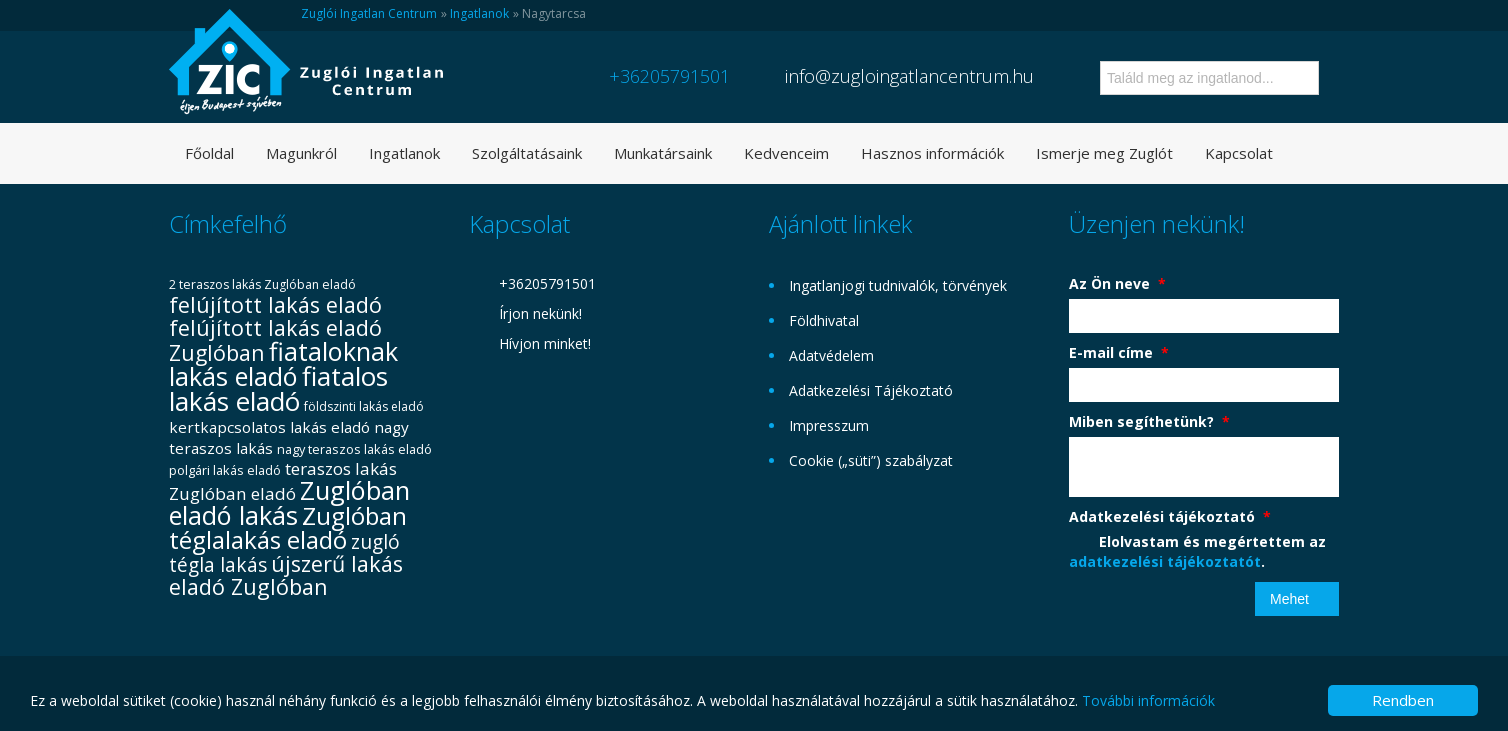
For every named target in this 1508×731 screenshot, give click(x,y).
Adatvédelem (831, 355)
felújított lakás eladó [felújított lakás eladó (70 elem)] (275, 304)
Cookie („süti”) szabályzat (871, 460)
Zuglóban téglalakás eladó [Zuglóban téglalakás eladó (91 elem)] (288, 527)
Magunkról (301, 153)
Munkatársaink (663, 153)
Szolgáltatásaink (527, 153)
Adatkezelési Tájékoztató (871, 390)
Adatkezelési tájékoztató (1170, 516)
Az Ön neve (1117, 283)
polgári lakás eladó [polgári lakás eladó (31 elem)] (225, 470)
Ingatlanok (479, 13)
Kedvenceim (786, 153)
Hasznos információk (932, 153)
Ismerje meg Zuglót (1104, 153)
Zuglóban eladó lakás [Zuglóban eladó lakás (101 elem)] (289, 502)
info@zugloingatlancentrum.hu (909, 76)
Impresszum (829, 425)
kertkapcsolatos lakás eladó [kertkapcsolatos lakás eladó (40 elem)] (269, 427)
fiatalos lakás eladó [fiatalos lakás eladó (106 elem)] (278, 388)
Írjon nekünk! (540, 313)
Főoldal (209, 153)
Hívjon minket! (545, 343)
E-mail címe (1119, 352)
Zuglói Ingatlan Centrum (369, 13)
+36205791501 (669, 76)
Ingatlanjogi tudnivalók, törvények (898, 285)
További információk (1148, 700)
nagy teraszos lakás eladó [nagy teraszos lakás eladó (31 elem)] (354, 449)
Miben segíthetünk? (1149, 421)
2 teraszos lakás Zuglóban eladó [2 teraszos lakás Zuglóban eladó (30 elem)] (262, 284)
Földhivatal (824, 320)
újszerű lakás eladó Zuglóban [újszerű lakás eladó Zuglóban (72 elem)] (286, 575)
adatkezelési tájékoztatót (1165, 561)
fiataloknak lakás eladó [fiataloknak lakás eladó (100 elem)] (283, 363)
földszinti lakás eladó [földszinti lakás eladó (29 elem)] (364, 406)
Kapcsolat (1239, 153)
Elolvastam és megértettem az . (1197, 551)
